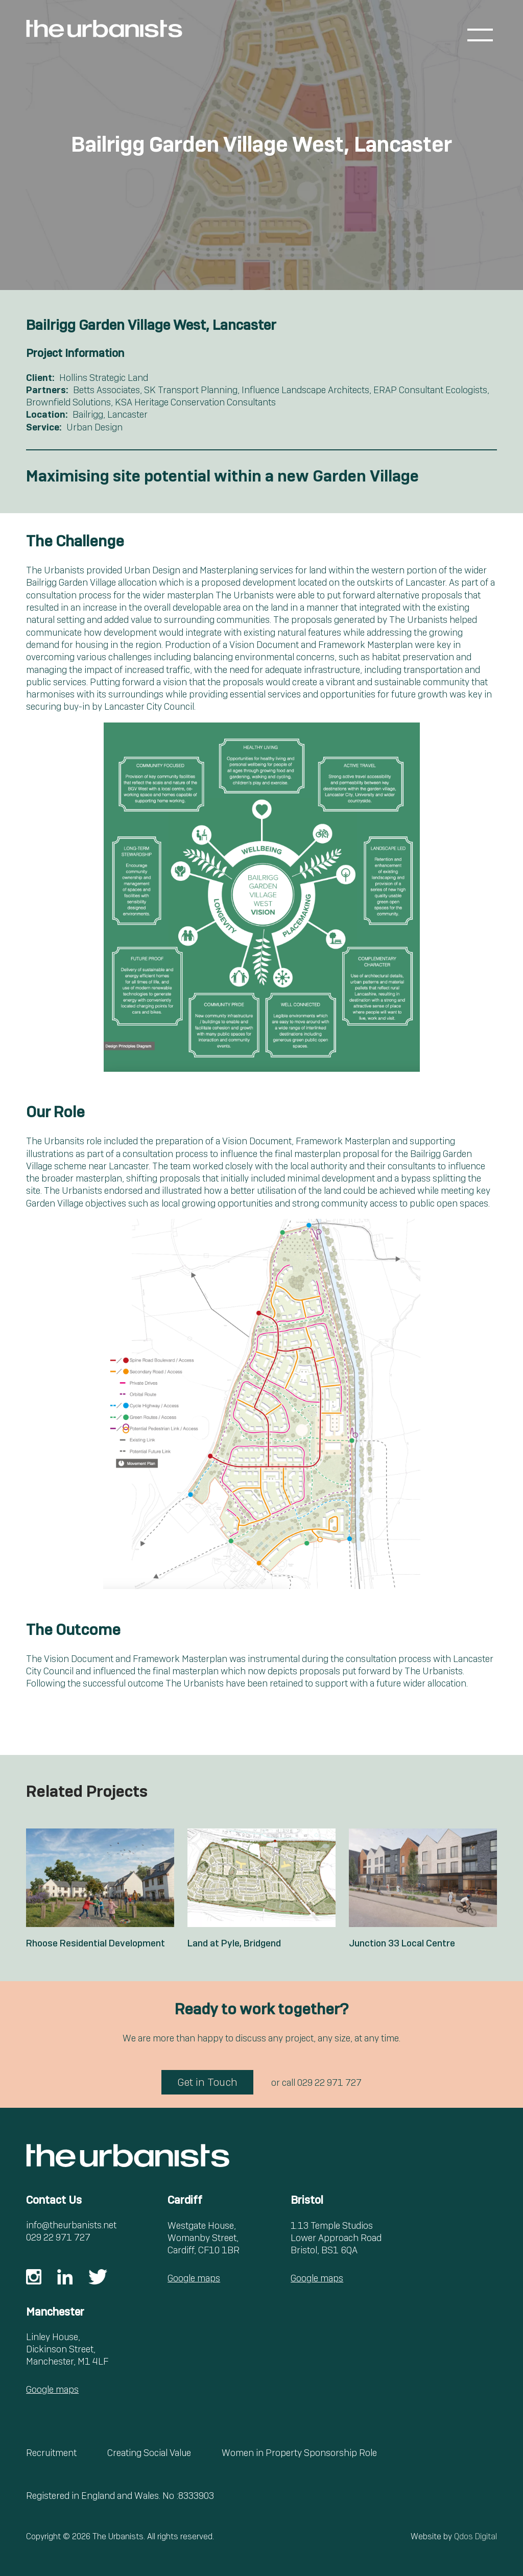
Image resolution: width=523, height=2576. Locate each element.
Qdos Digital (475, 2536)
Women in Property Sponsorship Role (299, 2453)
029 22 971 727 (329, 2082)
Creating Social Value (149, 2453)
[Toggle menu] (480, 35)
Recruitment (51, 2453)
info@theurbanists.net (71, 2225)
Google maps (194, 2278)
